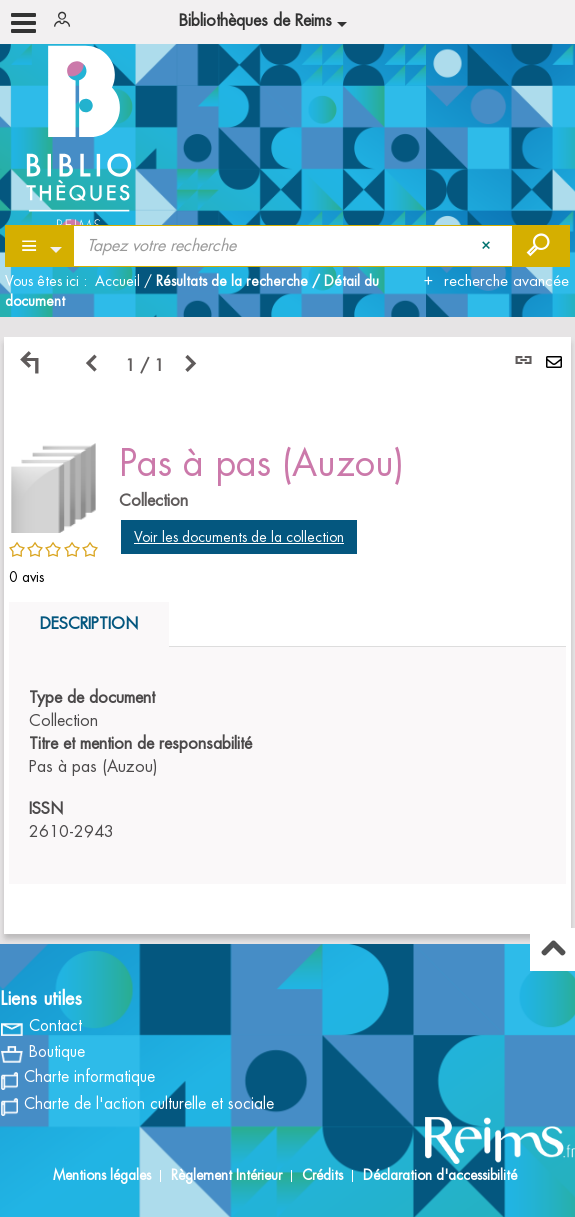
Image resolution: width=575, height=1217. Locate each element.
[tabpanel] (287, 635)
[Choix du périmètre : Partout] (40, 246)
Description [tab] (89, 624)
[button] (54, 485)
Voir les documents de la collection (239, 537)
